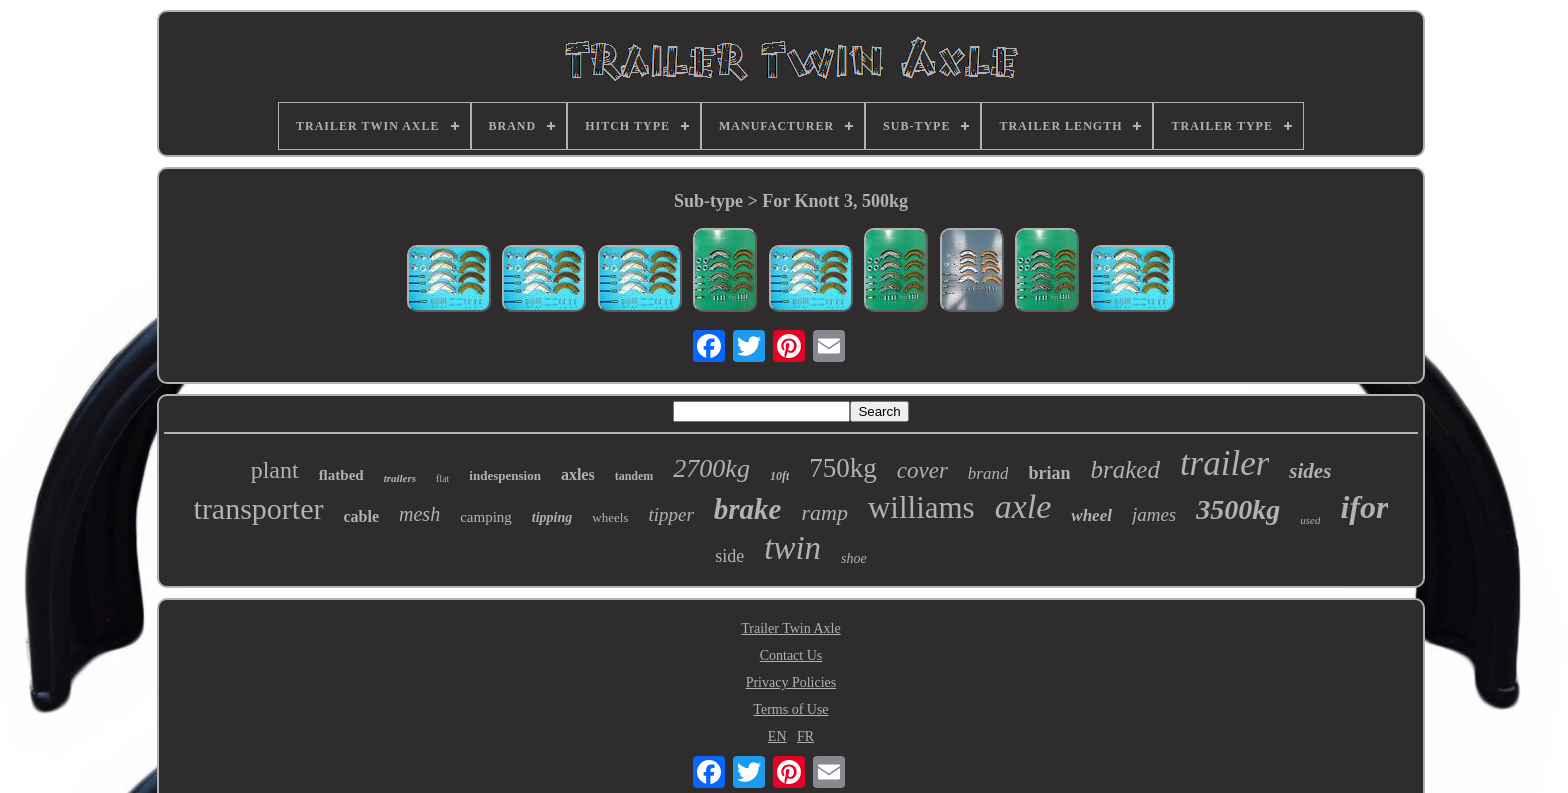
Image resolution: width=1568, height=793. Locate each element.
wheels (610, 517)
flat (442, 478)
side (729, 556)
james (1154, 514)
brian (1049, 473)
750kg (843, 468)
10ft (779, 476)
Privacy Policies (791, 682)
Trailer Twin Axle (790, 628)
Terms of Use (790, 709)
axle (1023, 506)
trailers (400, 478)
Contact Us (791, 655)
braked (1124, 469)
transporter (259, 508)
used (1310, 520)
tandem (634, 476)
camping (486, 517)
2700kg (711, 468)
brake (748, 509)
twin (792, 548)
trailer (1224, 463)
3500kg (1238, 509)
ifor (1364, 507)
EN (777, 736)
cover (922, 470)
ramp (824, 512)
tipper (670, 514)
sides (1310, 471)
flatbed (341, 475)
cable (362, 516)
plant (275, 470)
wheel (1091, 515)
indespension (505, 475)
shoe (854, 558)
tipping (552, 517)
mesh (419, 514)
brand (988, 473)
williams (921, 507)
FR (805, 736)
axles (578, 474)
